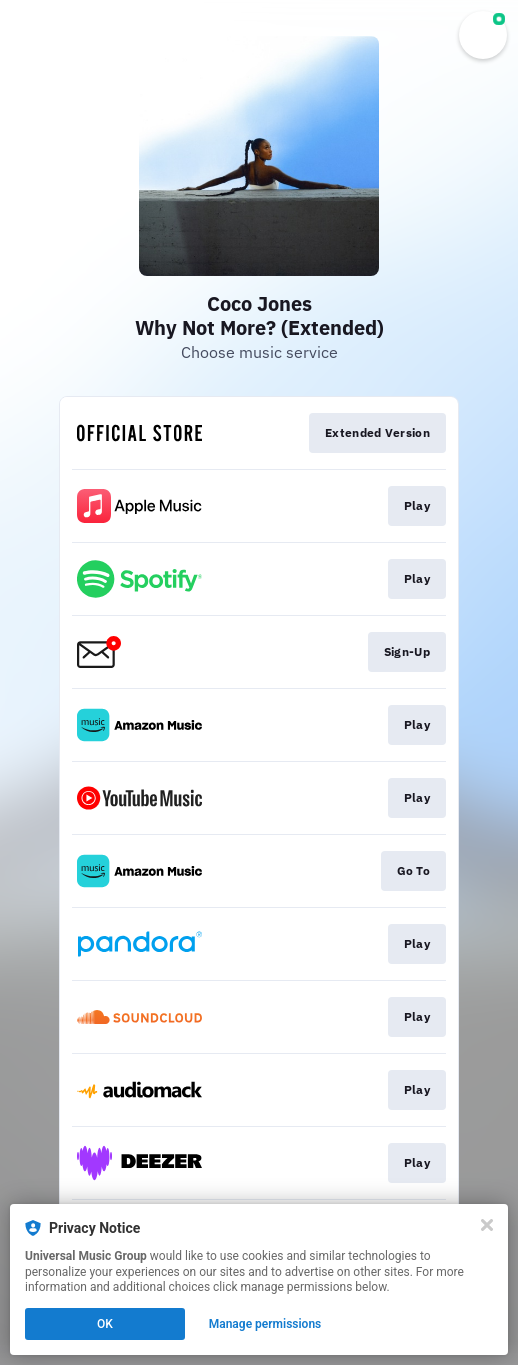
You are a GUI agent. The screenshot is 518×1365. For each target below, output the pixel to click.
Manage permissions (265, 1324)
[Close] (487, 1225)
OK (105, 1324)
